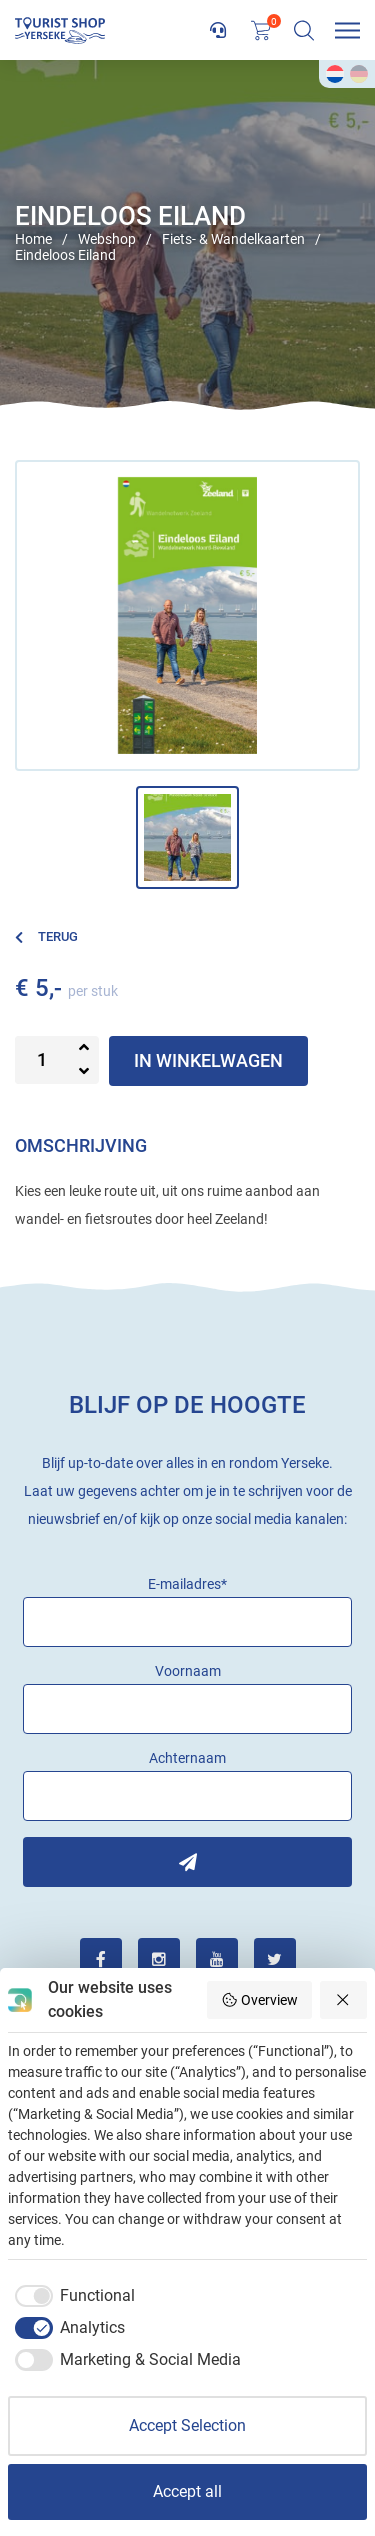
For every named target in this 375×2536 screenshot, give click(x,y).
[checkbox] (71, 2296)
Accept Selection (187, 2425)
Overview (259, 2000)
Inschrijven (187, 1862)
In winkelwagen (208, 1060)
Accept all (187, 2491)
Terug (46, 936)
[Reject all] (344, 2000)
